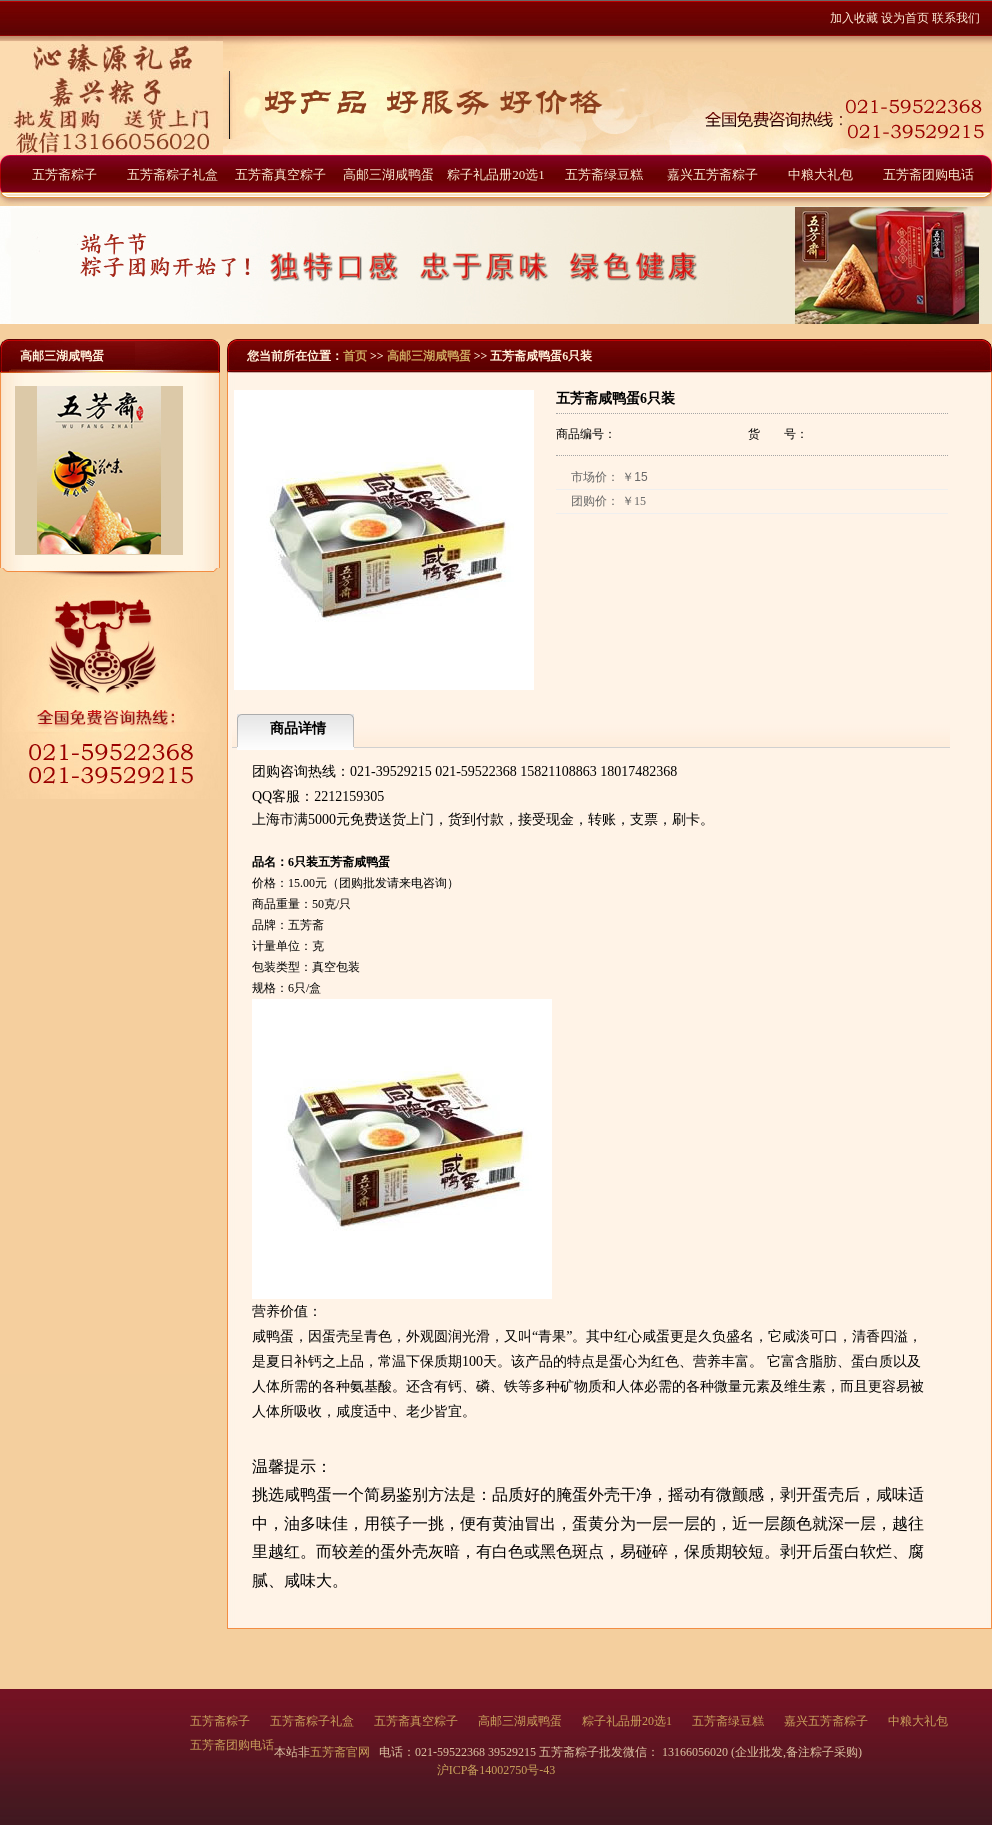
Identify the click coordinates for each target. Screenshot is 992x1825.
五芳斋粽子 (64, 174)
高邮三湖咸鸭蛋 (388, 174)
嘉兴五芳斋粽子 (712, 174)
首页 (355, 356)
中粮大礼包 (820, 174)
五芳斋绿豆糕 (604, 174)
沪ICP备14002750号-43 (496, 1770)
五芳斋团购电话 (928, 174)
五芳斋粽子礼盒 (172, 174)
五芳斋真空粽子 (280, 174)
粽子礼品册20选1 (496, 174)
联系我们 (956, 18)
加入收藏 (854, 18)
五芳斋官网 (341, 1752)
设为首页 (905, 18)
